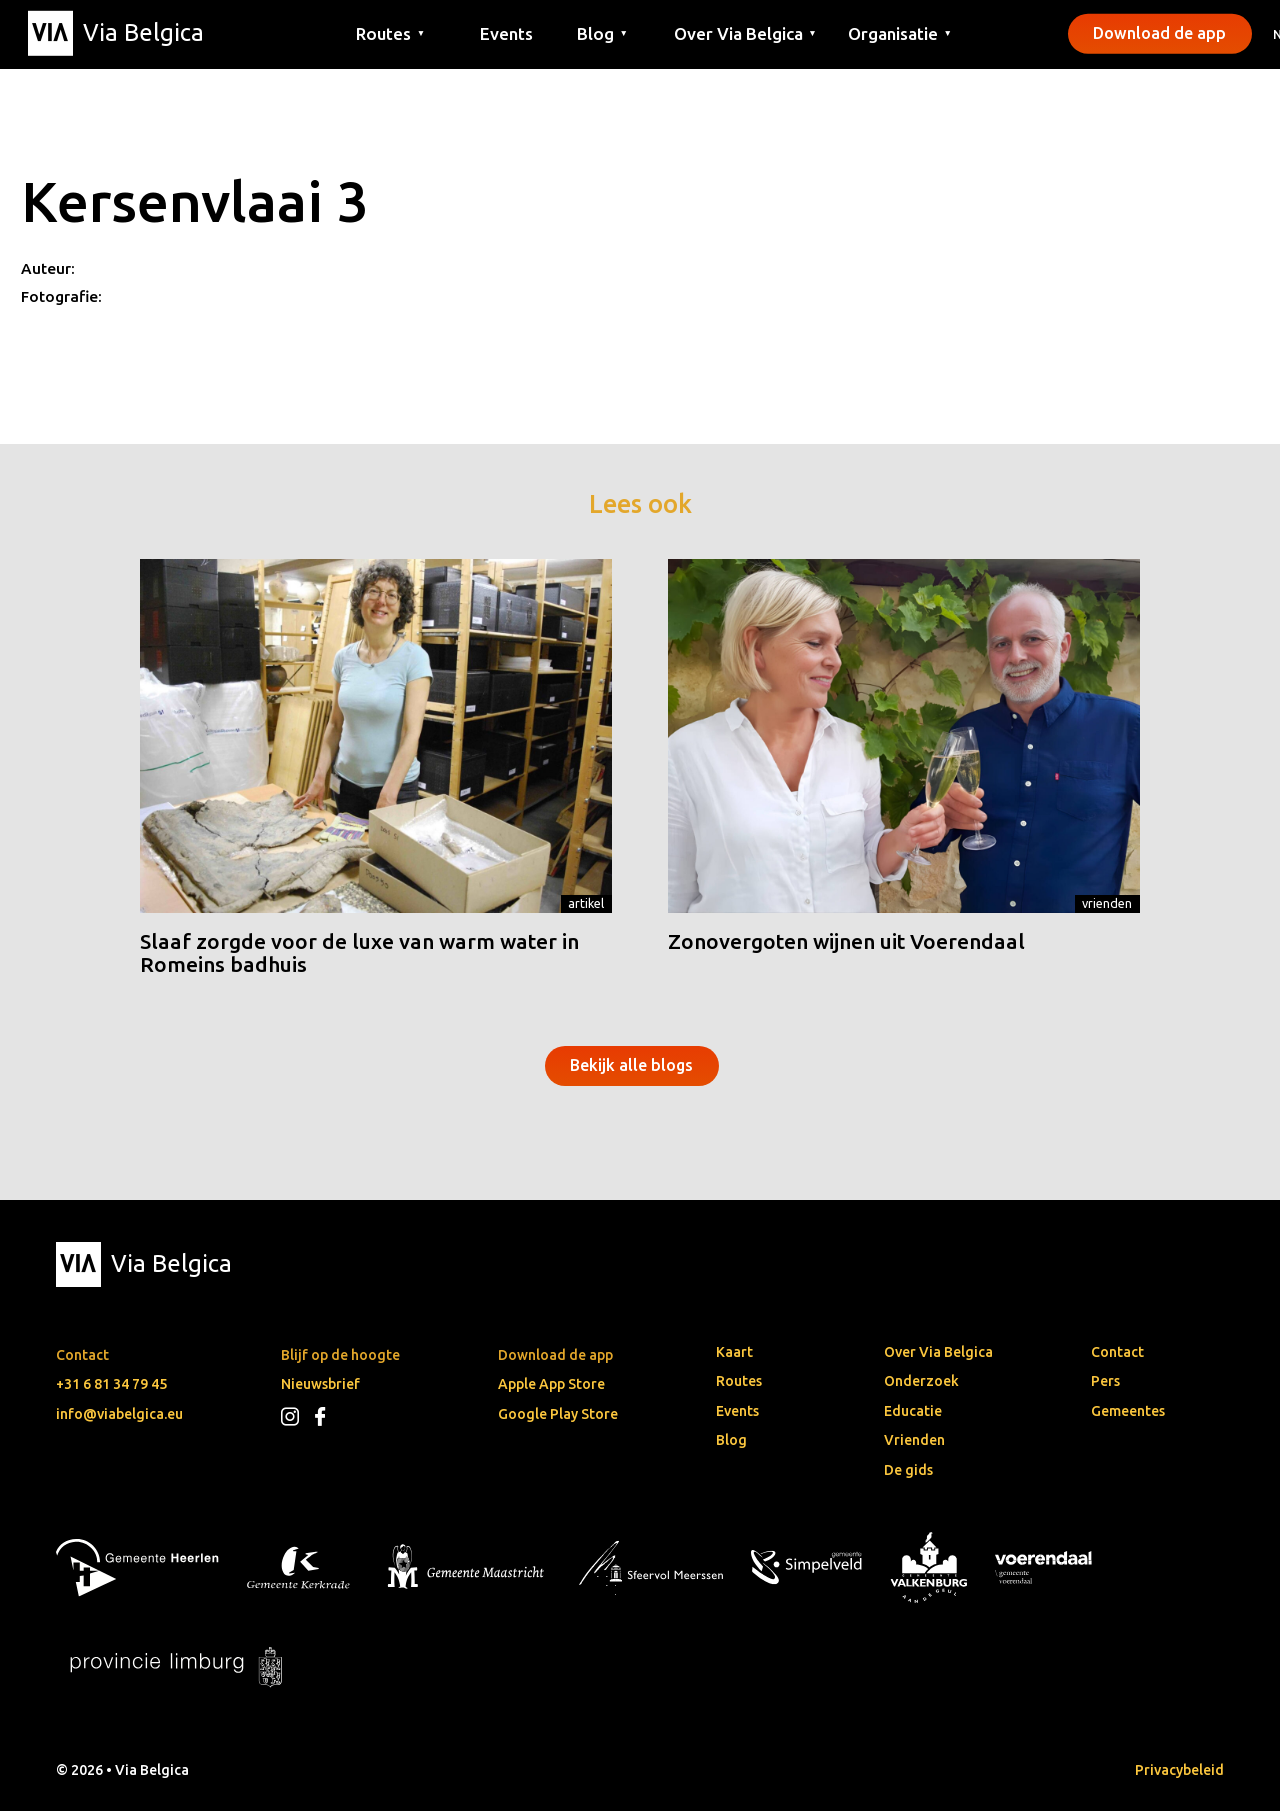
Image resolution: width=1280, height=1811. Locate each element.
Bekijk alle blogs (631, 1065)
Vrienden (1107, 903)
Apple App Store (551, 1384)
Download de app (1159, 33)
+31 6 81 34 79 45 (111, 1384)
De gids (908, 1470)
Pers (1105, 1381)
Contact (1117, 1352)
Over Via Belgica (938, 1352)
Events (506, 32)
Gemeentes (1128, 1411)
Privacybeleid (1179, 1770)
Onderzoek (921, 1381)
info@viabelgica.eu (119, 1414)
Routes (739, 1381)
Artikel (586, 903)
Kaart (734, 1352)
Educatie (913, 1411)
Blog (731, 1440)
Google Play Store (558, 1414)
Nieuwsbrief (320, 1384)
